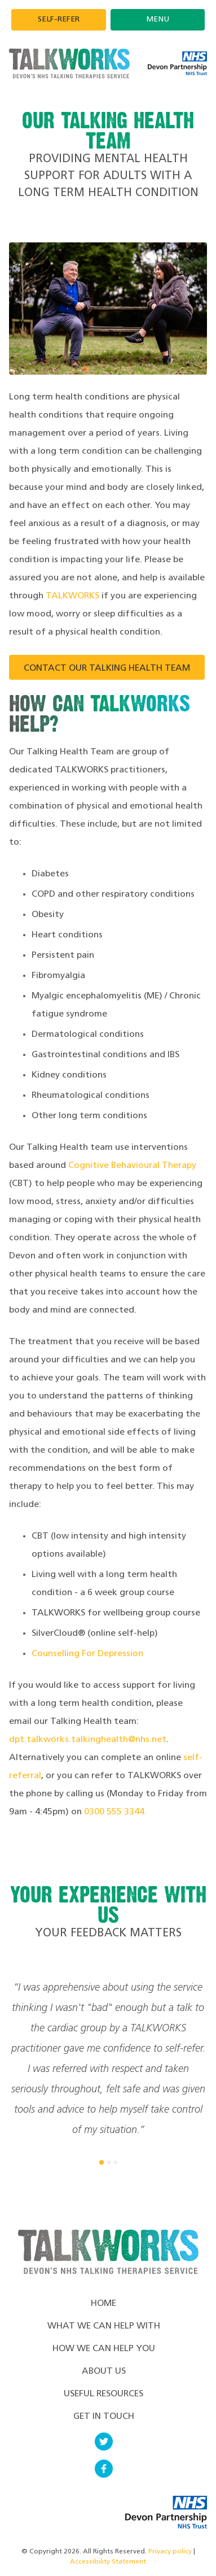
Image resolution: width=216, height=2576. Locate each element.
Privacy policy (170, 2551)
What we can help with (103, 2326)
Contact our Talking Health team (107, 668)
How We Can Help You (103, 2348)
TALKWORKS (72, 596)
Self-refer (59, 19)
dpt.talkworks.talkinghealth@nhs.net (87, 1739)
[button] (101, 2162)
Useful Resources (103, 2394)
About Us (104, 2371)
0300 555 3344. (115, 1812)
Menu (157, 19)
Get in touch (103, 2416)
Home (103, 2303)
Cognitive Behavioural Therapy (132, 1165)
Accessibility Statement (108, 2561)
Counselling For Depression (87, 1653)
